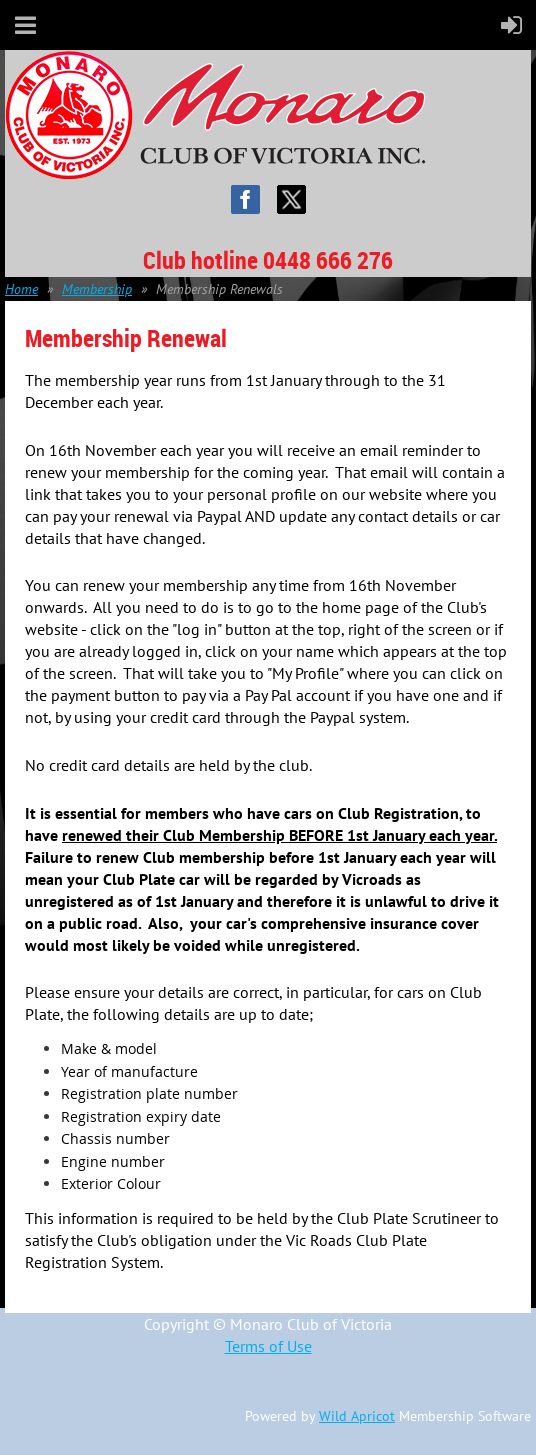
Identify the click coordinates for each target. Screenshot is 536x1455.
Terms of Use (268, 1346)
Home (21, 289)
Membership (97, 289)
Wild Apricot (357, 1416)
